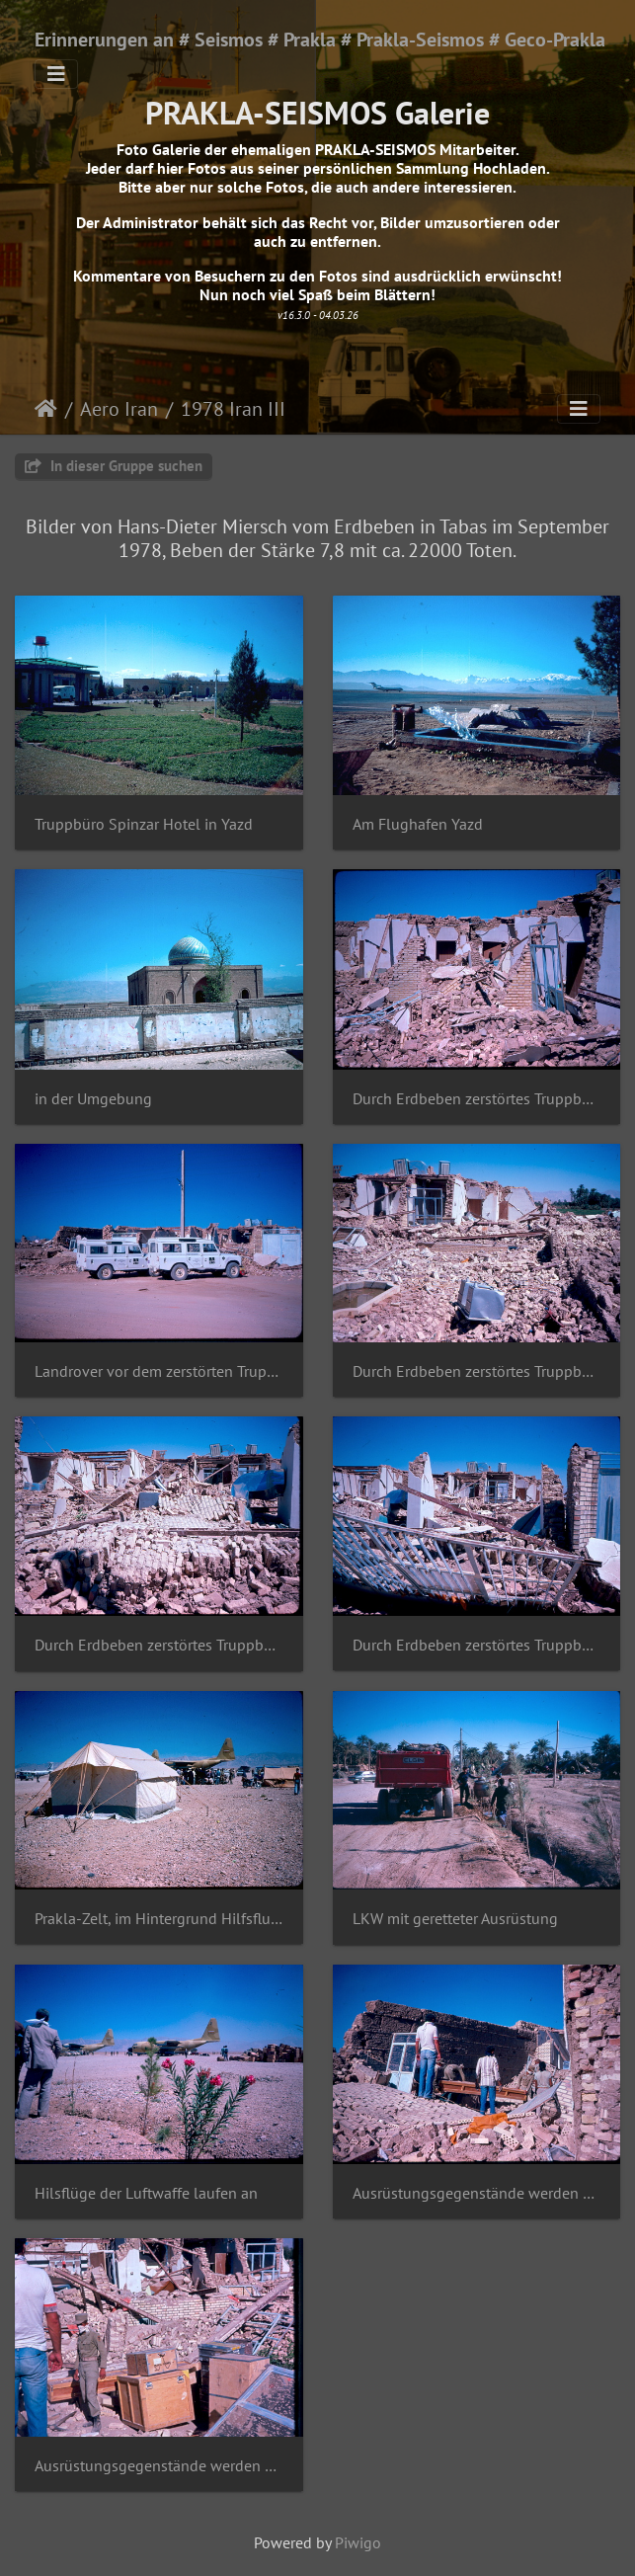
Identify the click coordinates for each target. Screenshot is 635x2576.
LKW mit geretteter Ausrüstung (455, 1918)
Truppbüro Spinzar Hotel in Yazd (144, 824)
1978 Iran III (233, 409)
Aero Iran (119, 409)
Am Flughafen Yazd (418, 824)
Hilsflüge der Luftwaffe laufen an (146, 2193)
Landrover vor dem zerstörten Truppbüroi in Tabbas (159, 1371)
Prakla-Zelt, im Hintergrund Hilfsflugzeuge (159, 1918)
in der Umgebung (93, 1098)
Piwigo (358, 2542)
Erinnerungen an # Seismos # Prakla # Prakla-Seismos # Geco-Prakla (320, 39)
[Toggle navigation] (56, 74)
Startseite (46, 409)
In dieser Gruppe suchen (113, 465)
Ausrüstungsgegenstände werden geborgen (477, 2193)
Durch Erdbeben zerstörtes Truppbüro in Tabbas (477, 1098)
